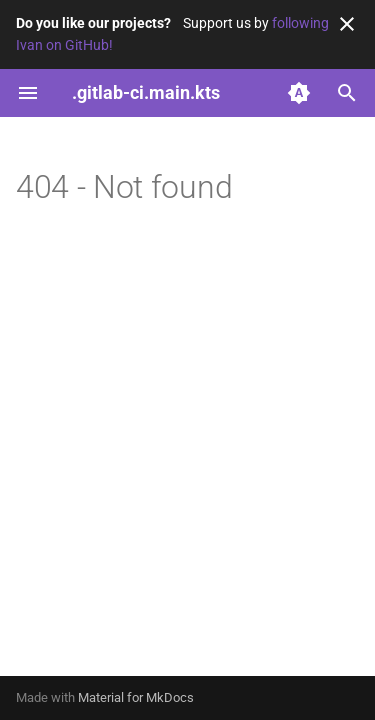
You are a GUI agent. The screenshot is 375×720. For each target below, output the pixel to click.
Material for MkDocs (136, 697)
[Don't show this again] (347, 24)
